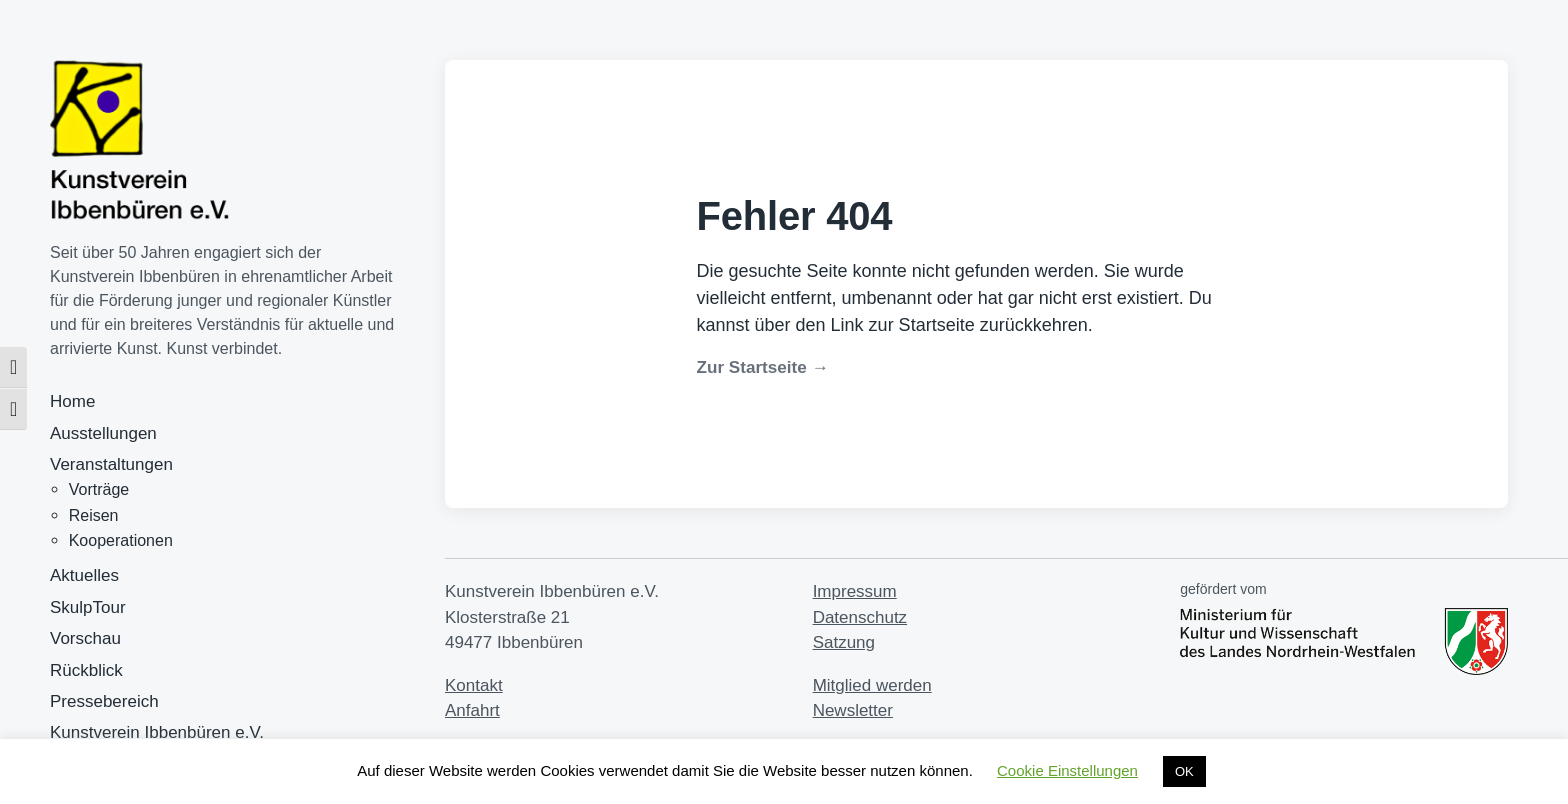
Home (72, 401)
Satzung (844, 642)
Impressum (855, 591)
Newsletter (853, 710)
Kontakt (474, 685)
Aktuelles (84, 575)
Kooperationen (121, 540)
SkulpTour (88, 607)
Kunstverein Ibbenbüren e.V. (157, 732)
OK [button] (1184, 771)
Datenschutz (860, 617)
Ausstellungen (103, 433)
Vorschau (85, 638)
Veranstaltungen (111, 464)
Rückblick (86, 670)
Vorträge (99, 489)
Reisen (94, 515)
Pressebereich (104, 701)
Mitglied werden (872, 685)
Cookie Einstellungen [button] (1067, 770)
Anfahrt (472, 710)
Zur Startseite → (763, 367)
